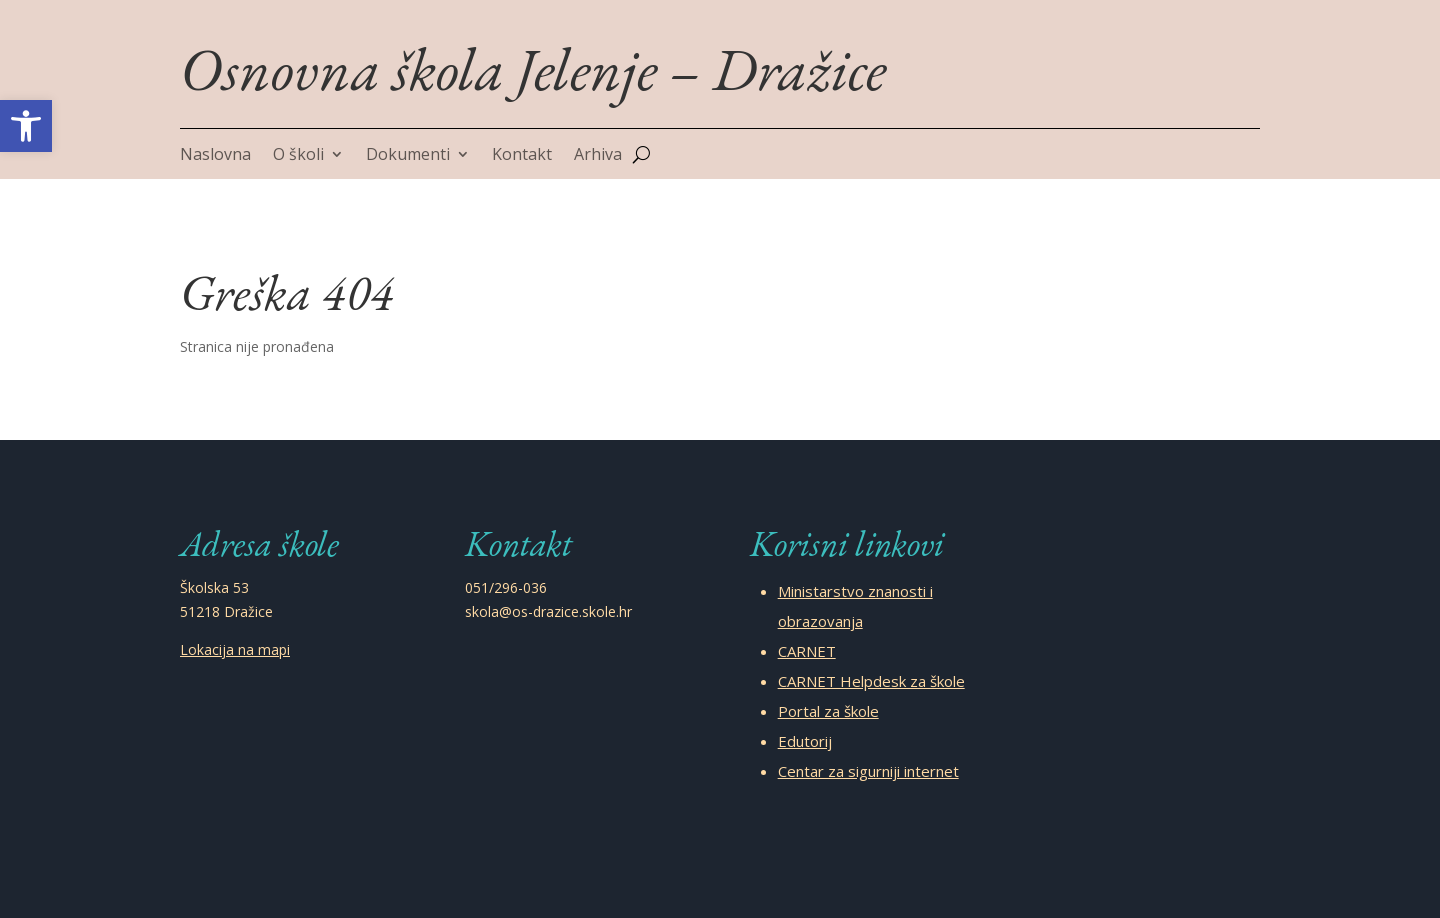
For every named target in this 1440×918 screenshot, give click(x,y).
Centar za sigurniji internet (868, 771)
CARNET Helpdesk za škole (871, 681)
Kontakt (522, 156)
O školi (298, 156)
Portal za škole (828, 711)
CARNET (807, 651)
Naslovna (215, 156)
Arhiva (598, 156)
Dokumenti (408, 156)
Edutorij (805, 741)
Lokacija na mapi (235, 649)
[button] (26, 126)
